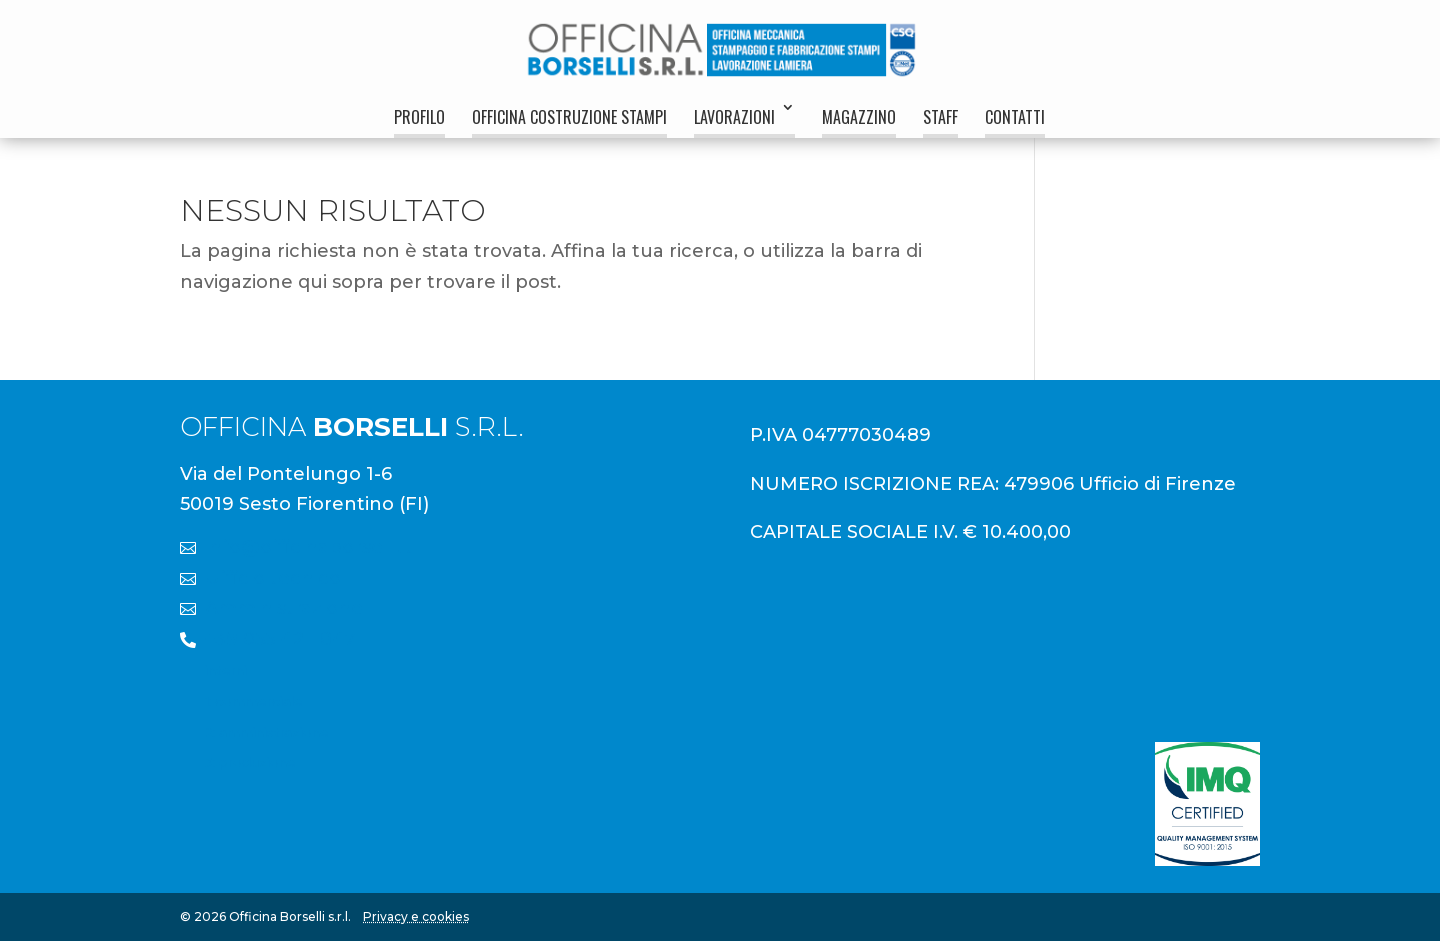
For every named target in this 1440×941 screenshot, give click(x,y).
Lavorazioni (734, 117)
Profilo (419, 117)
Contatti (1015, 117)
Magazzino (859, 117)
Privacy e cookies (416, 916)
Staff (940, 117)
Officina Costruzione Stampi (569, 117)
